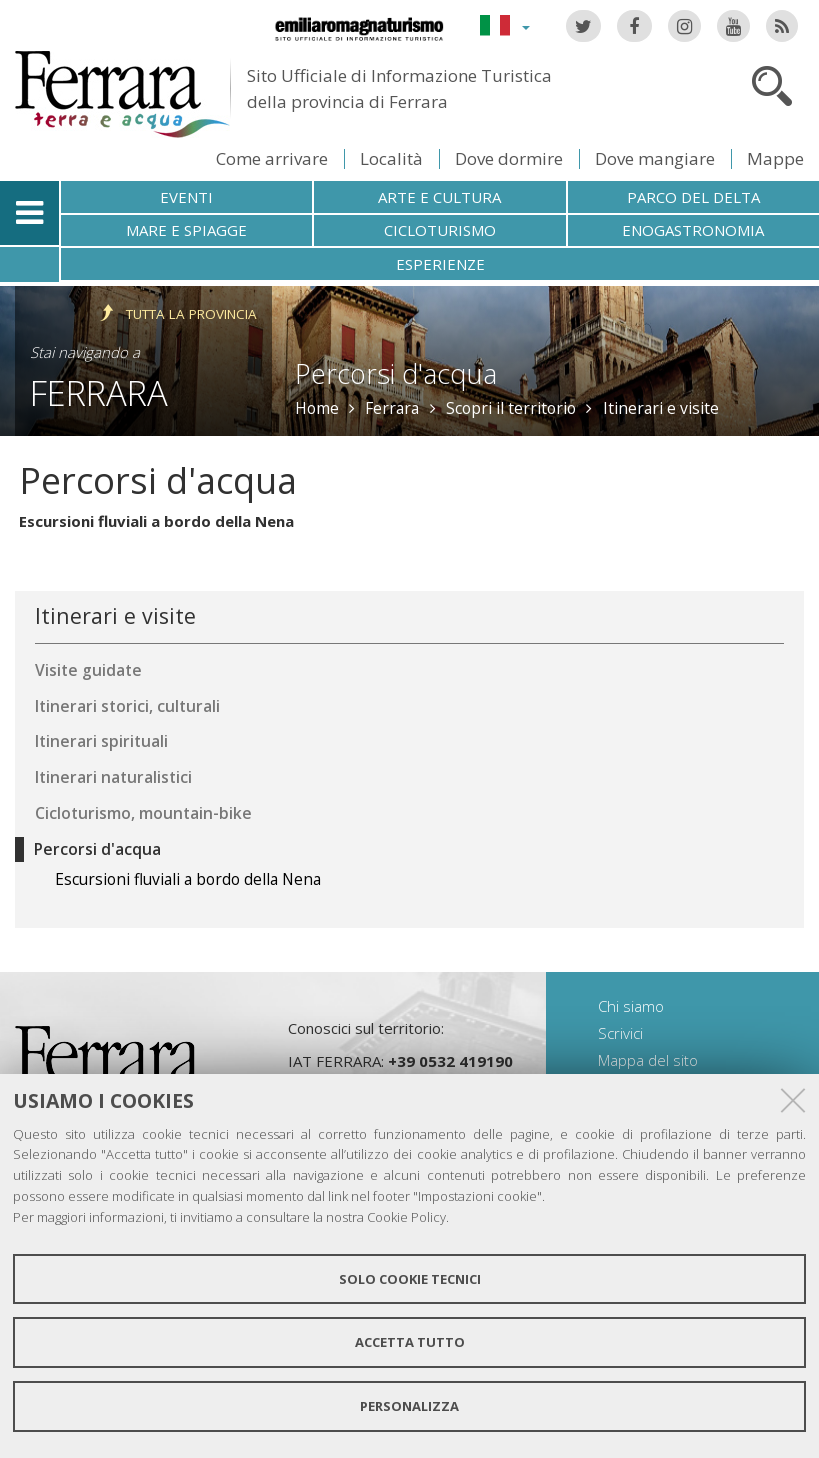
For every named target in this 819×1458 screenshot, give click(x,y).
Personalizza (409, 1406)
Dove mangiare (655, 158)
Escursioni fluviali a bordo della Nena (156, 521)
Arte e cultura (439, 197)
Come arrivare (272, 158)
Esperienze (440, 264)
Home (317, 408)
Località (391, 158)
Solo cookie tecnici (410, 1279)
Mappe (775, 158)
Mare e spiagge (186, 230)
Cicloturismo (440, 230)
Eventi (186, 197)
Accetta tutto (410, 1342)
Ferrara (99, 392)
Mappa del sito (648, 1060)
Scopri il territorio (511, 408)
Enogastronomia (693, 230)
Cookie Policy (406, 1217)
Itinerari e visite (661, 408)
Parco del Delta (693, 197)
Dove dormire (509, 158)
